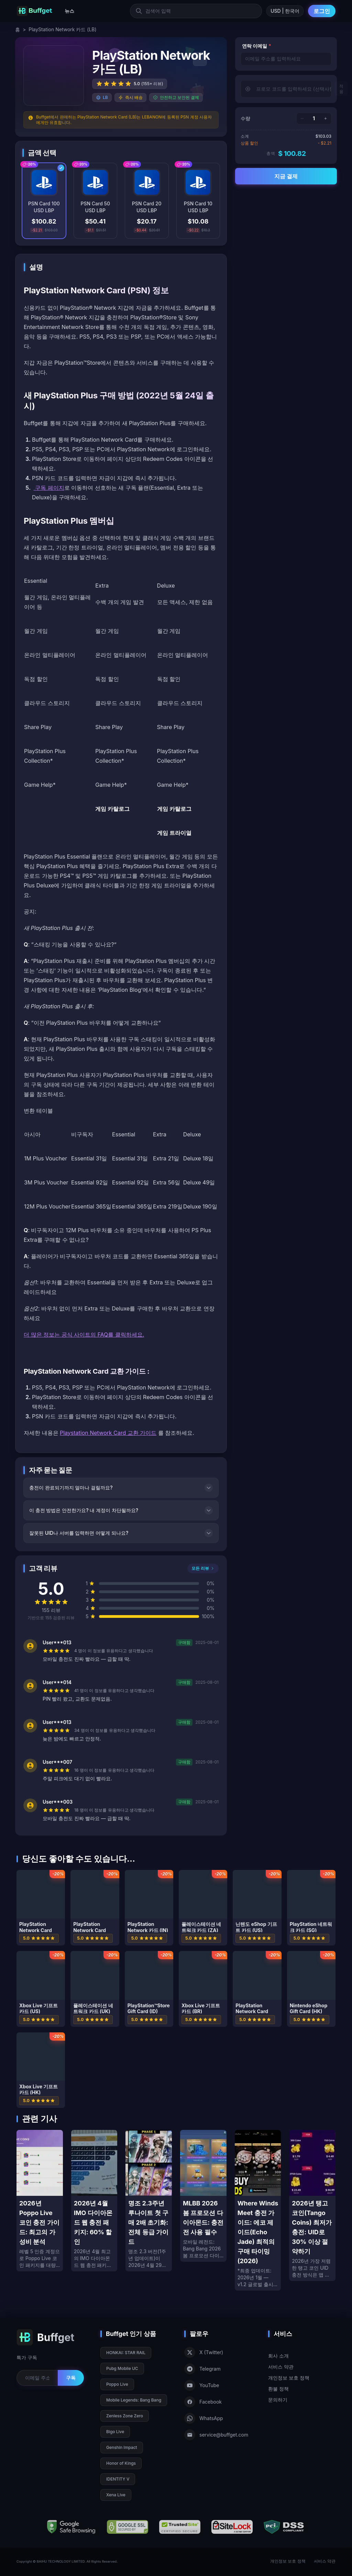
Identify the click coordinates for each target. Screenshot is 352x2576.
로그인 (322, 11)
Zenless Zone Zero (124, 2415)
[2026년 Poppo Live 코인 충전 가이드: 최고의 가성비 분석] (39, 2200)
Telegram (202, 2368)
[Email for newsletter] (37, 2378)
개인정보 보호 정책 (288, 2378)
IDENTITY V (117, 2479)
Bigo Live (115, 2431)
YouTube (201, 2385)
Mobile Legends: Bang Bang (133, 2400)
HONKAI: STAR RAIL (125, 2352)
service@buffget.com (216, 2434)
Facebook (203, 2401)
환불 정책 (278, 2389)
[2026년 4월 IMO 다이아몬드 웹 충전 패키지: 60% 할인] (94, 2200)
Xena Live (115, 2494)
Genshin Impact (121, 2447)
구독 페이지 (49, 487)
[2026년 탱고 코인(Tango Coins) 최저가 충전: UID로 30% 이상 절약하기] (312, 2205)
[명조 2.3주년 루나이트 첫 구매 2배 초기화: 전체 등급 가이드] (148, 2200)
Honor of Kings (121, 2463)
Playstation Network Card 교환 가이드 (108, 1432)
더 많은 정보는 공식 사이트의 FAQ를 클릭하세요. (84, 1334)
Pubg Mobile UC (122, 2368)
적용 (341, 88)
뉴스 (69, 11)
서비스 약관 (281, 2367)
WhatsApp (203, 2418)
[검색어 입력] (196, 11)
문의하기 (277, 2400)
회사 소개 (278, 2356)
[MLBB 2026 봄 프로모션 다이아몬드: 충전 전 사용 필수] (203, 2196)
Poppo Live (117, 2384)
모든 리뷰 (202, 1568)
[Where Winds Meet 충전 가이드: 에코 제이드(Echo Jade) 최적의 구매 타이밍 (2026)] (258, 2210)
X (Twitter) (203, 2352)
